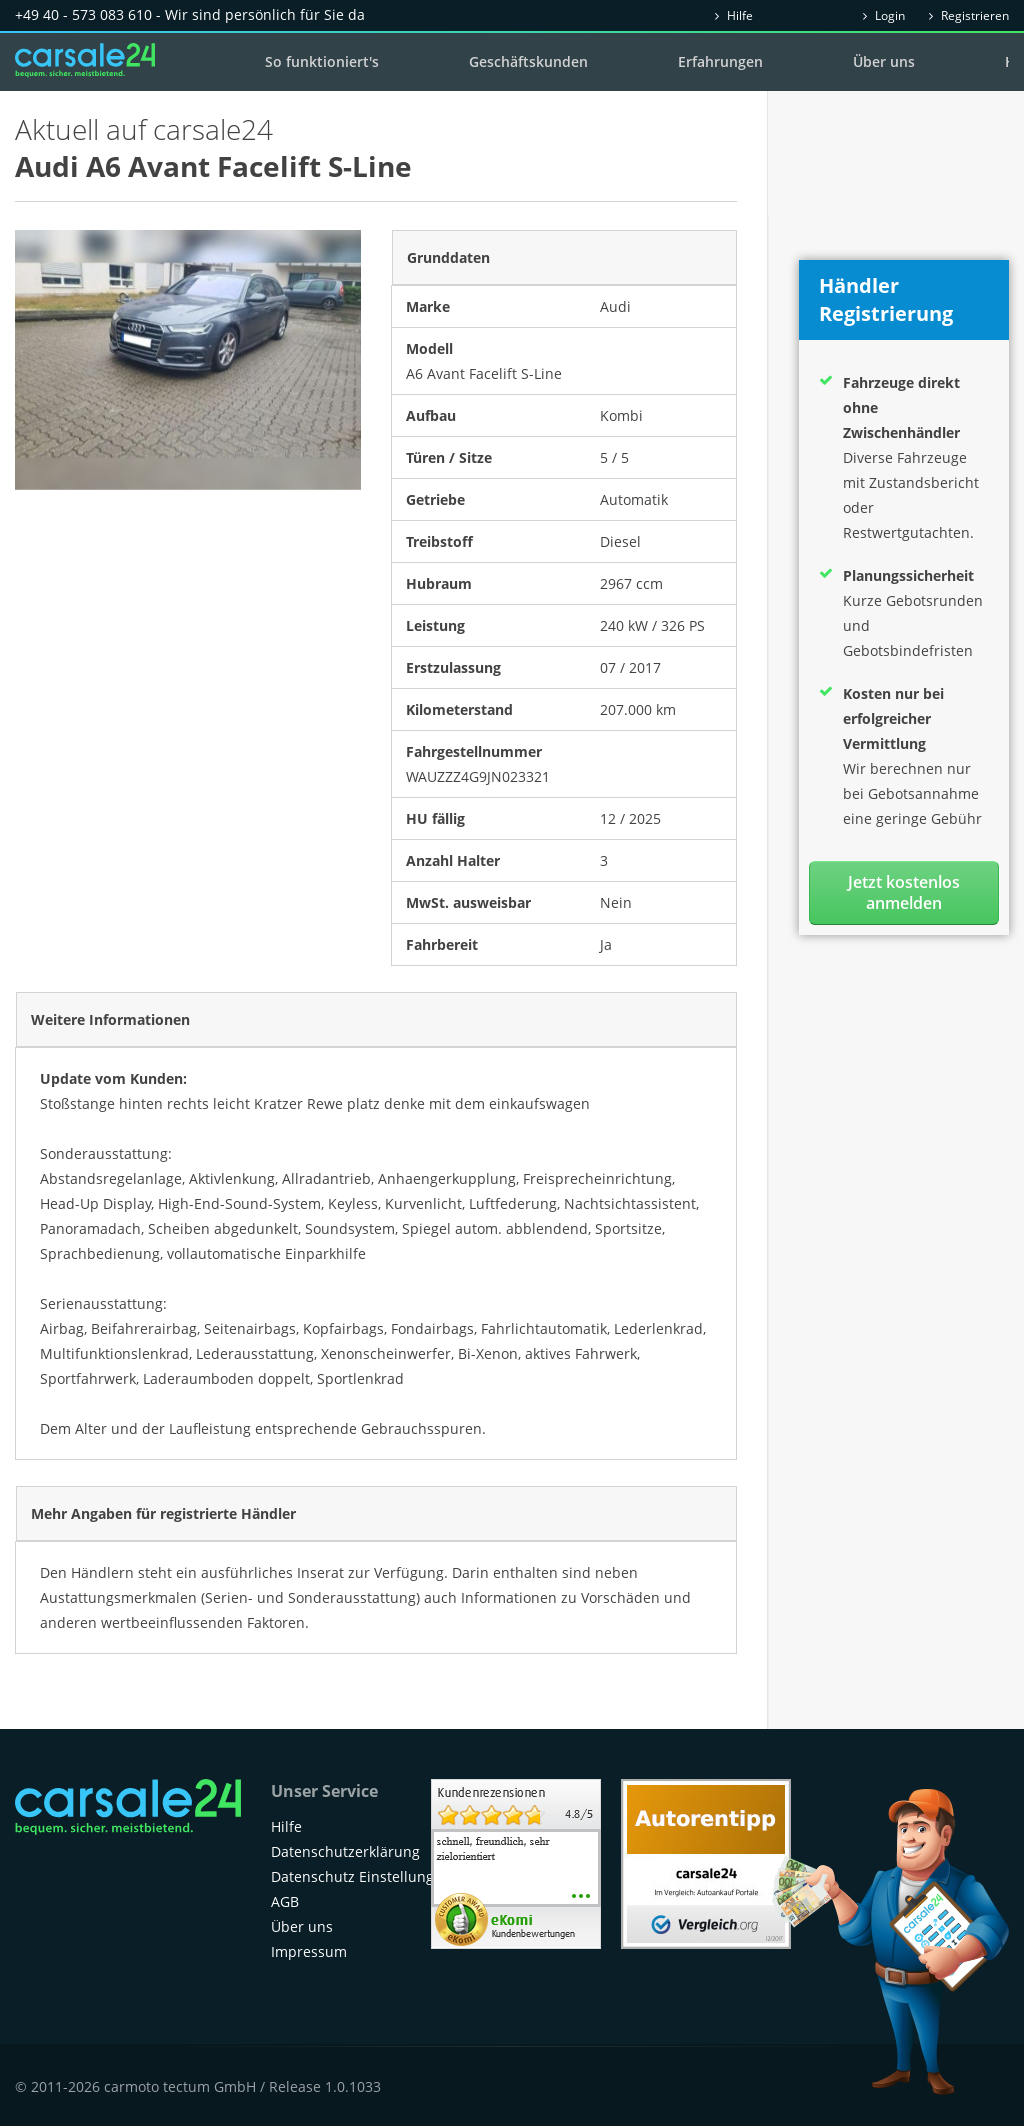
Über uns (884, 61)
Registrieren (969, 15)
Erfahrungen (720, 61)
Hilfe (734, 15)
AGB (285, 1901)
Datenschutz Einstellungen (361, 1876)
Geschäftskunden (528, 61)
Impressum (309, 1951)
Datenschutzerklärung (345, 1851)
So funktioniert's (322, 61)
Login (884, 15)
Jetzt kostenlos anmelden (904, 892)
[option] (188, 360)
